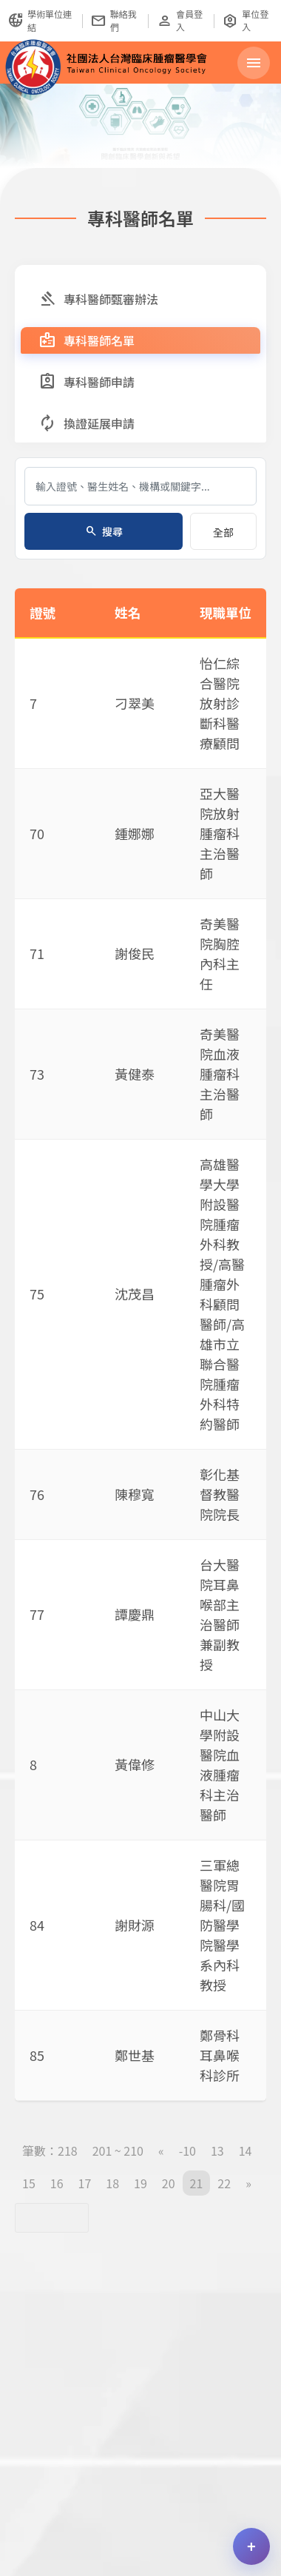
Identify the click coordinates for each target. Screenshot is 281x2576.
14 (245, 2150)
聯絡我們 (113, 20)
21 (196, 2183)
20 (168, 2183)
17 (85, 2183)
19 (140, 2183)
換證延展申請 (86, 423)
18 (112, 2183)
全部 (223, 532)
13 (217, 2150)
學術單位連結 (39, 20)
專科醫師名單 (86, 340)
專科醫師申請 (86, 381)
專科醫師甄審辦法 (98, 299)
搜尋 (103, 531)
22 (224, 2183)
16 (57, 2183)
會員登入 (179, 20)
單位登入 (245, 20)
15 (28, 2183)
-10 (187, 2150)
